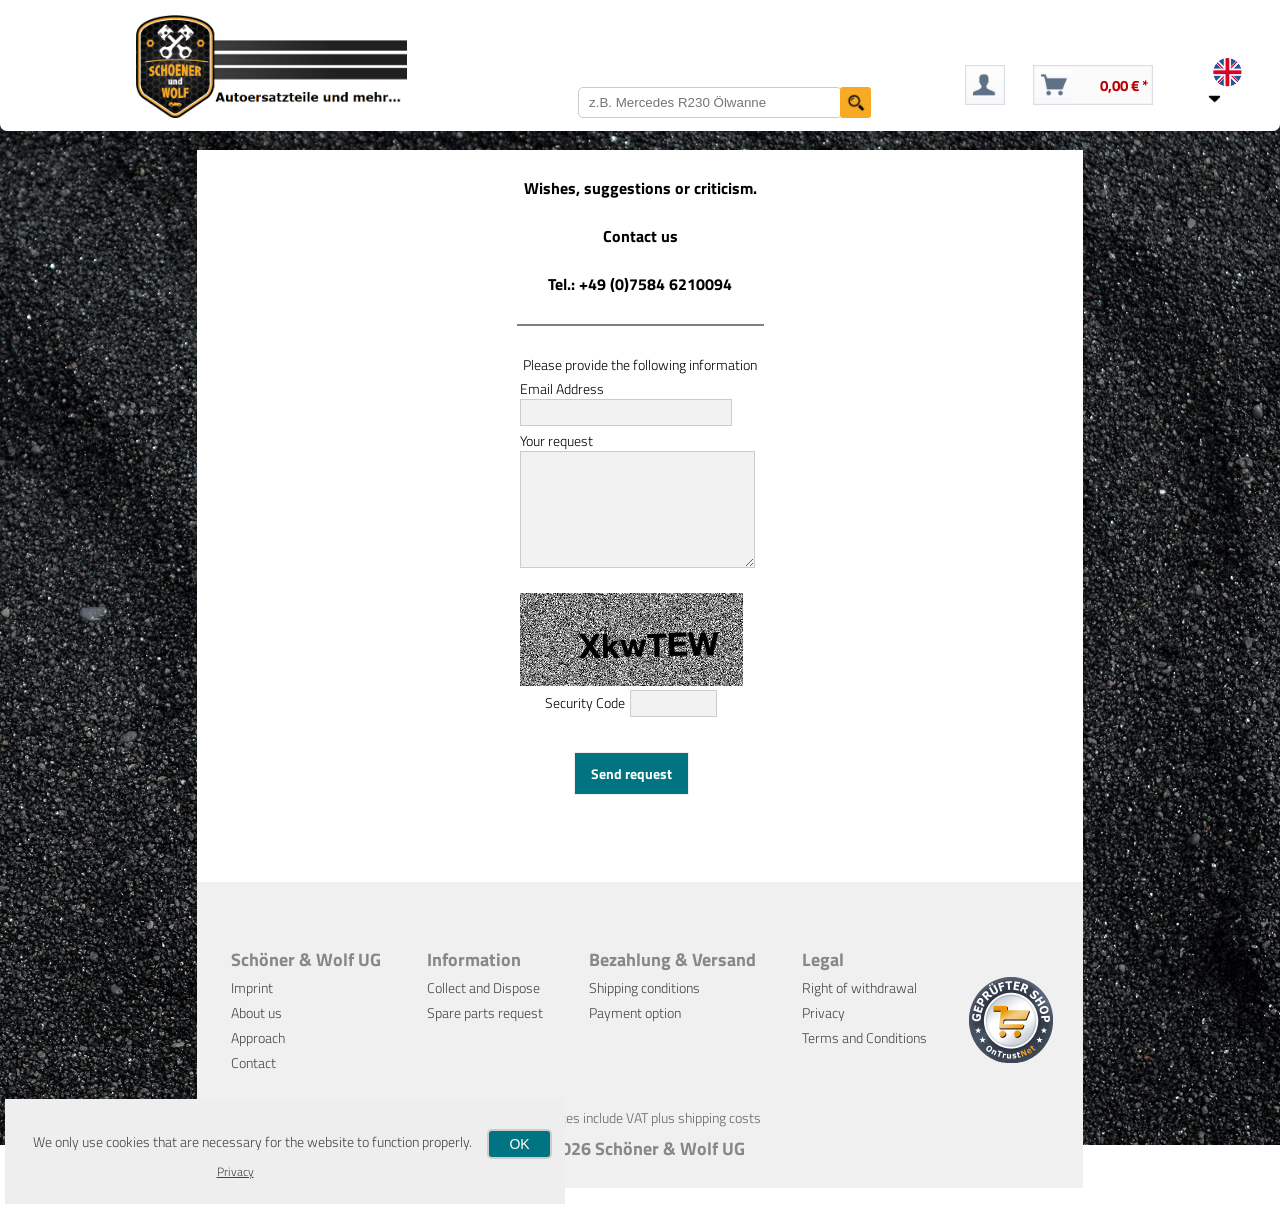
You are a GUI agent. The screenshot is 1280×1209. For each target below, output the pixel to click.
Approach (258, 1058)
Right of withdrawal (859, 1008)
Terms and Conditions (864, 1058)
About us (256, 1033)
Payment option (635, 1033)
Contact (253, 1083)
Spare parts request (485, 1033)
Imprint (252, 1008)
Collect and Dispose (483, 1008)
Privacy (823, 1033)
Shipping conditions (644, 1008)
